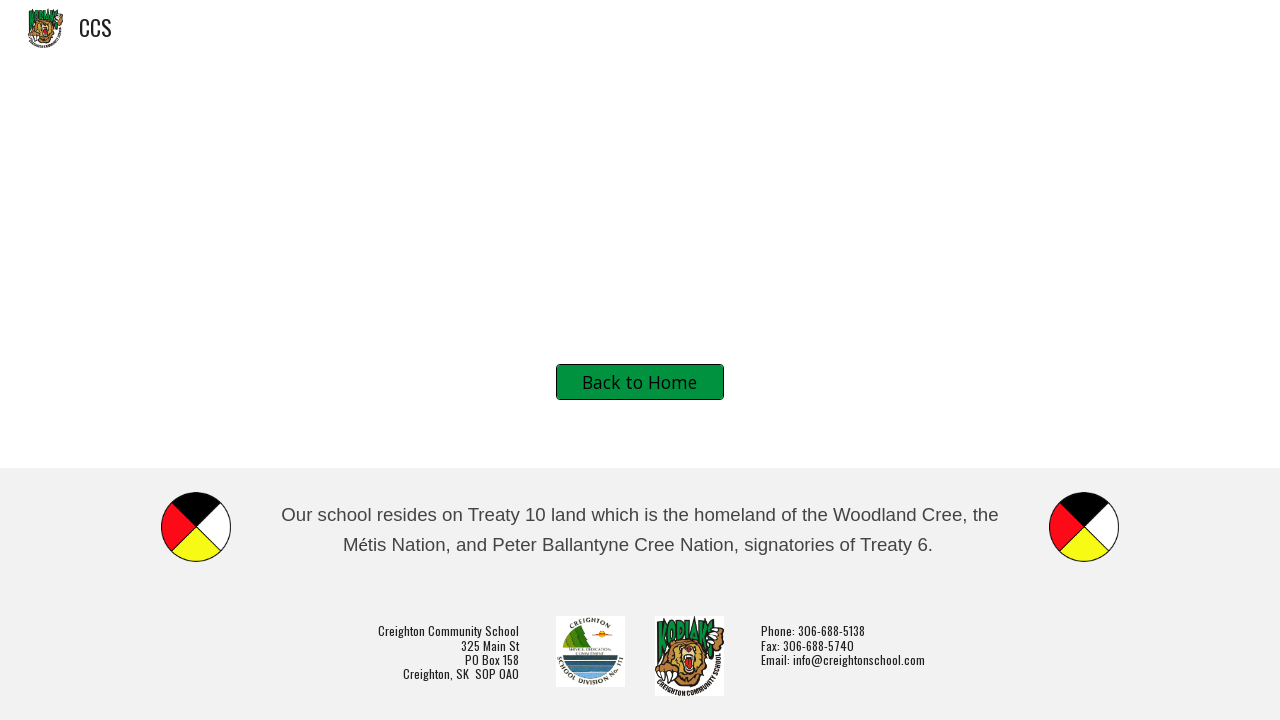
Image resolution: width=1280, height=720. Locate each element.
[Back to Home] (640, 382)
